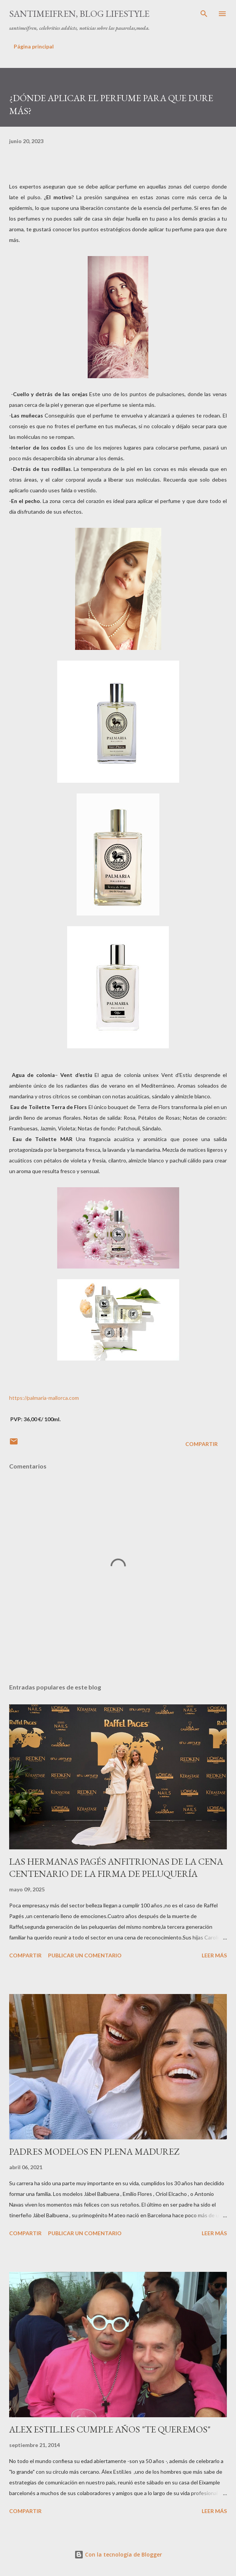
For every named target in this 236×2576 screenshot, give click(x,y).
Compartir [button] (201, 1444)
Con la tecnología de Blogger (118, 2554)
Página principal (34, 46)
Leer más (214, 1955)
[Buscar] (204, 13)
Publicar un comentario (85, 1955)
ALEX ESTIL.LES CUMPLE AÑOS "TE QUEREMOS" (109, 2429)
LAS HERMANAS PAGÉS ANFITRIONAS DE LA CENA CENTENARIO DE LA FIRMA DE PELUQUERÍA (116, 1867)
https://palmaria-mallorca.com (44, 1397)
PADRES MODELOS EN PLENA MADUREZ (94, 2151)
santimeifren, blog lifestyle (79, 13)
